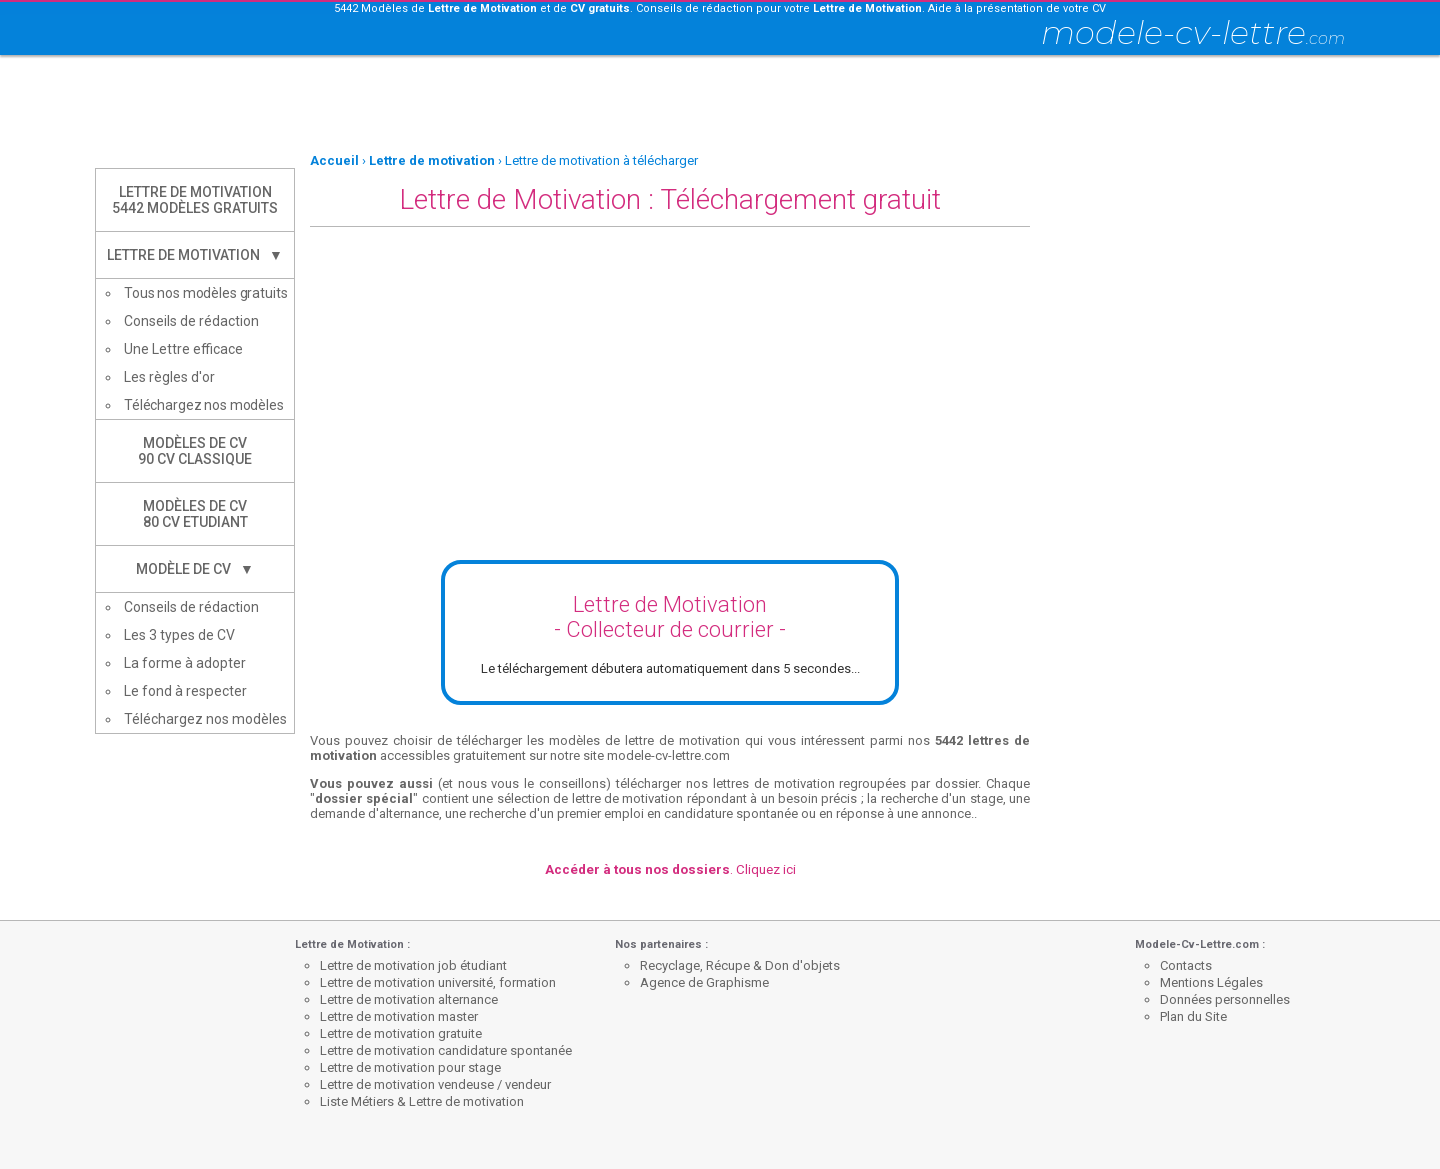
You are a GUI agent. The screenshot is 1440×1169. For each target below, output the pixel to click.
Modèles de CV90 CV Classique (195, 451)
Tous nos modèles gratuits (206, 293)
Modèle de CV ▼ (195, 569)
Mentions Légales (1211, 982)
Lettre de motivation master (399, 1016)
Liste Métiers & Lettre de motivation (422, 1101)
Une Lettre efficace (183, 349)
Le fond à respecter (185, 691)
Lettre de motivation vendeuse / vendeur (435, 1084)
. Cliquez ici (670, 869)
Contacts (1186, 965)
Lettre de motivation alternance (409, 999)
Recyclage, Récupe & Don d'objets (740, 965)
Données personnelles (1225, 999)
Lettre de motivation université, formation (438, 982)
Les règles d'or (169, 377)
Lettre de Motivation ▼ (195, 255)
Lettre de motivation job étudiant (413, 965)
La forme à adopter (185, 663)
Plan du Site (1193, 1016)
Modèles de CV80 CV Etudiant (195, 514)
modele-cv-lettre (1193, 32)
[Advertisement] (720, 105)
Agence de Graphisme (704, 982)
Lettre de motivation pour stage (410, 1067)
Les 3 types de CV (179, 635)
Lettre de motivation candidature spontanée (446, 1050)
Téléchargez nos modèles (204, 405)
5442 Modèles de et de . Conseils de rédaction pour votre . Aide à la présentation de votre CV (720, 8)
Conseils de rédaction (191, 321)
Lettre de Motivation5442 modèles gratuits (195, 200)
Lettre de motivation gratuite (401, 1033)
